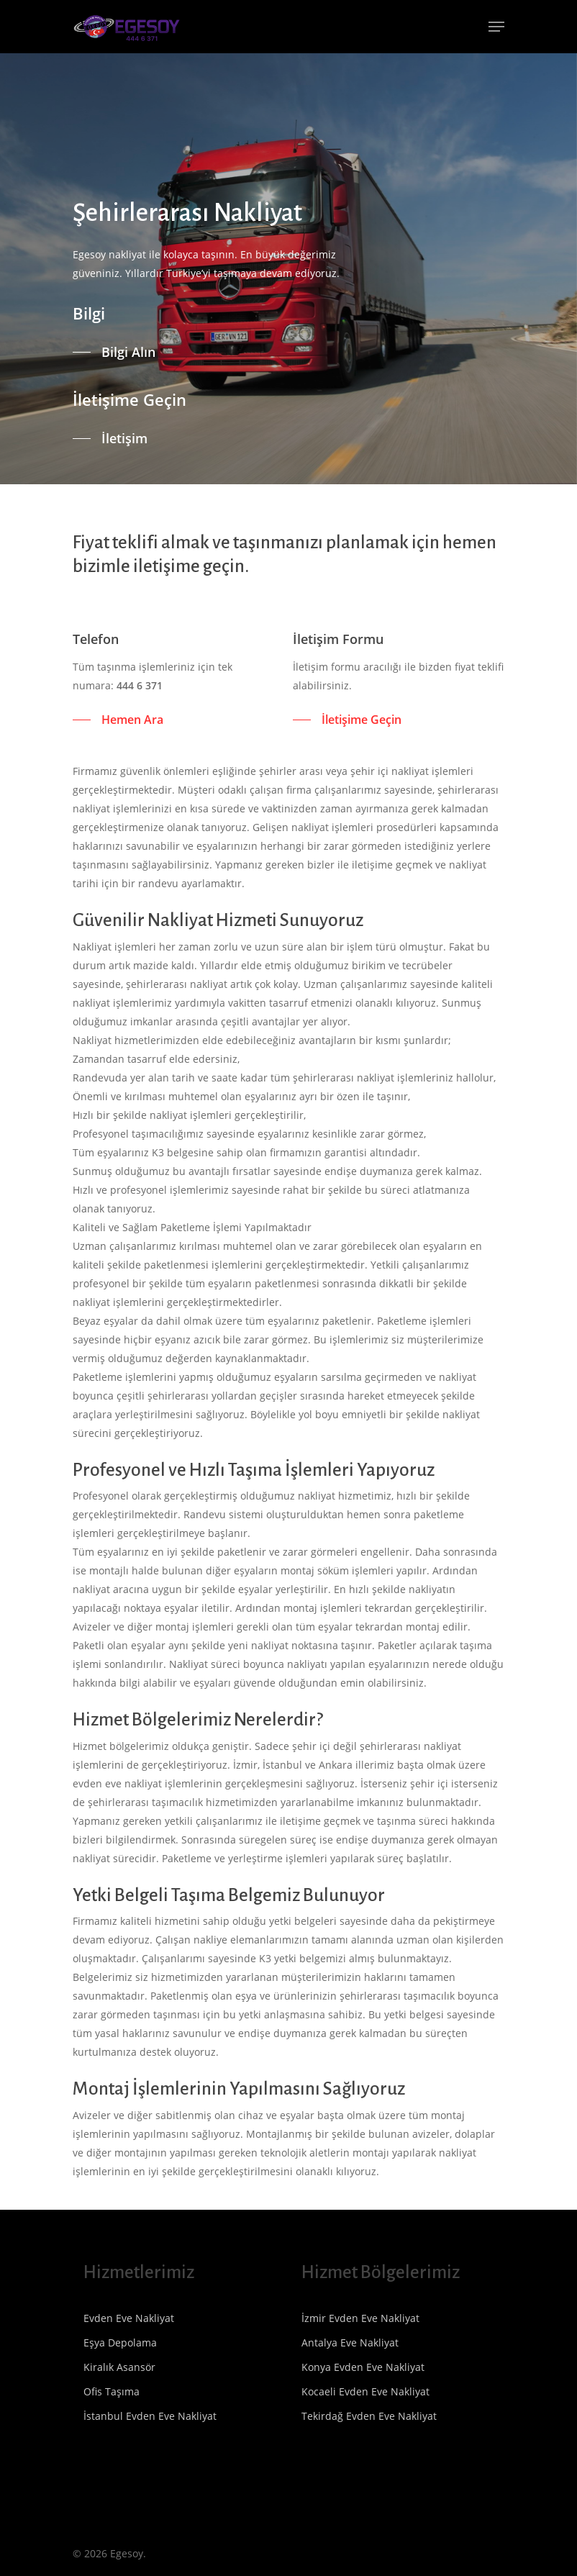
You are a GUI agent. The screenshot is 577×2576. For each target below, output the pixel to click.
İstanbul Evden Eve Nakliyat (150, 2416)
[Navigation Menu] (496, 26)
